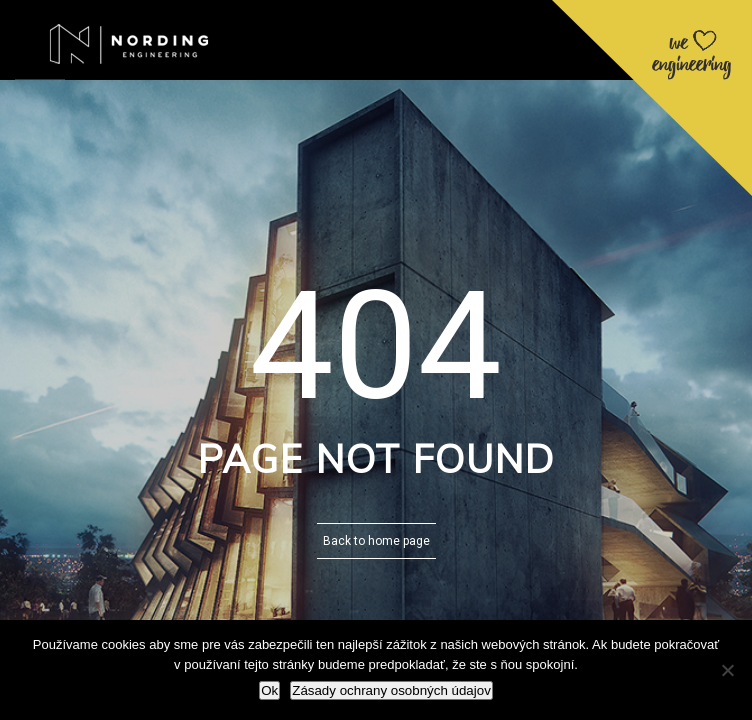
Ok (269, 690)
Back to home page (376, 541)
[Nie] (727, 670)
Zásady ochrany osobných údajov (391, 690)
